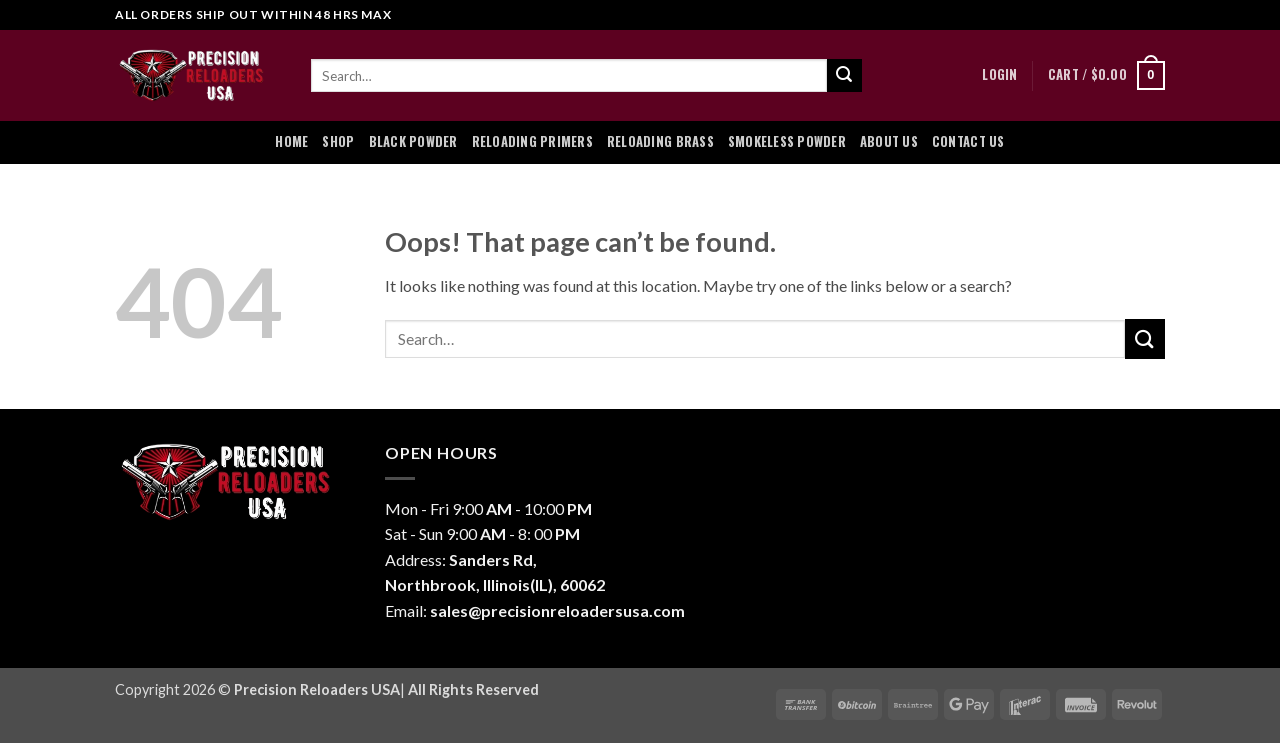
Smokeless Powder (787, 141)
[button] (999, 75)
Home (291, 141)
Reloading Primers (532, 141)
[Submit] (844, 76)
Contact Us (968, 141)
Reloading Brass (660, 141)
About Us (889, 141)
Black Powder (413, 141)
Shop (338, 141)
